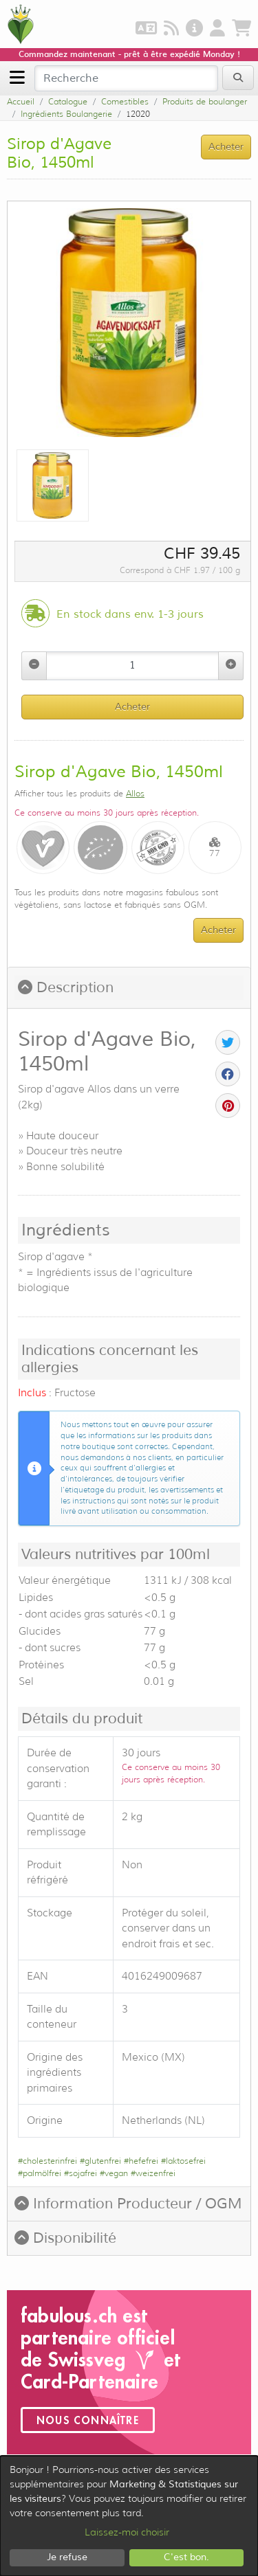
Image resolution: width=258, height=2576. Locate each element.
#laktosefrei (183, 2160)
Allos (135, 793)
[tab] (129, 988)
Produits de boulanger (204, 101)
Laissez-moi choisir (127, 2532)
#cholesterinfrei (47, 2160)
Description (66, 987)
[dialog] (129, 2516)
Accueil (20, 101)
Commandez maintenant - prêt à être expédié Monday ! (129, 54)
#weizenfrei (153, 2173)
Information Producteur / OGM (128, 2204)
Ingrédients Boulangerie (66, 114)
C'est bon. (186, 2557)
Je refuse (67, 2557)
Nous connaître (87, 2420)
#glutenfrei (100, 2160)
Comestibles (125, 101)
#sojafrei (80, 2173)
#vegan (114, 2173)
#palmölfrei (39, 2173)
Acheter (132, 707)
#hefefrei (141, 2160)
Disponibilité (65, 2238)
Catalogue (67, 101)
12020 (138, 114)
